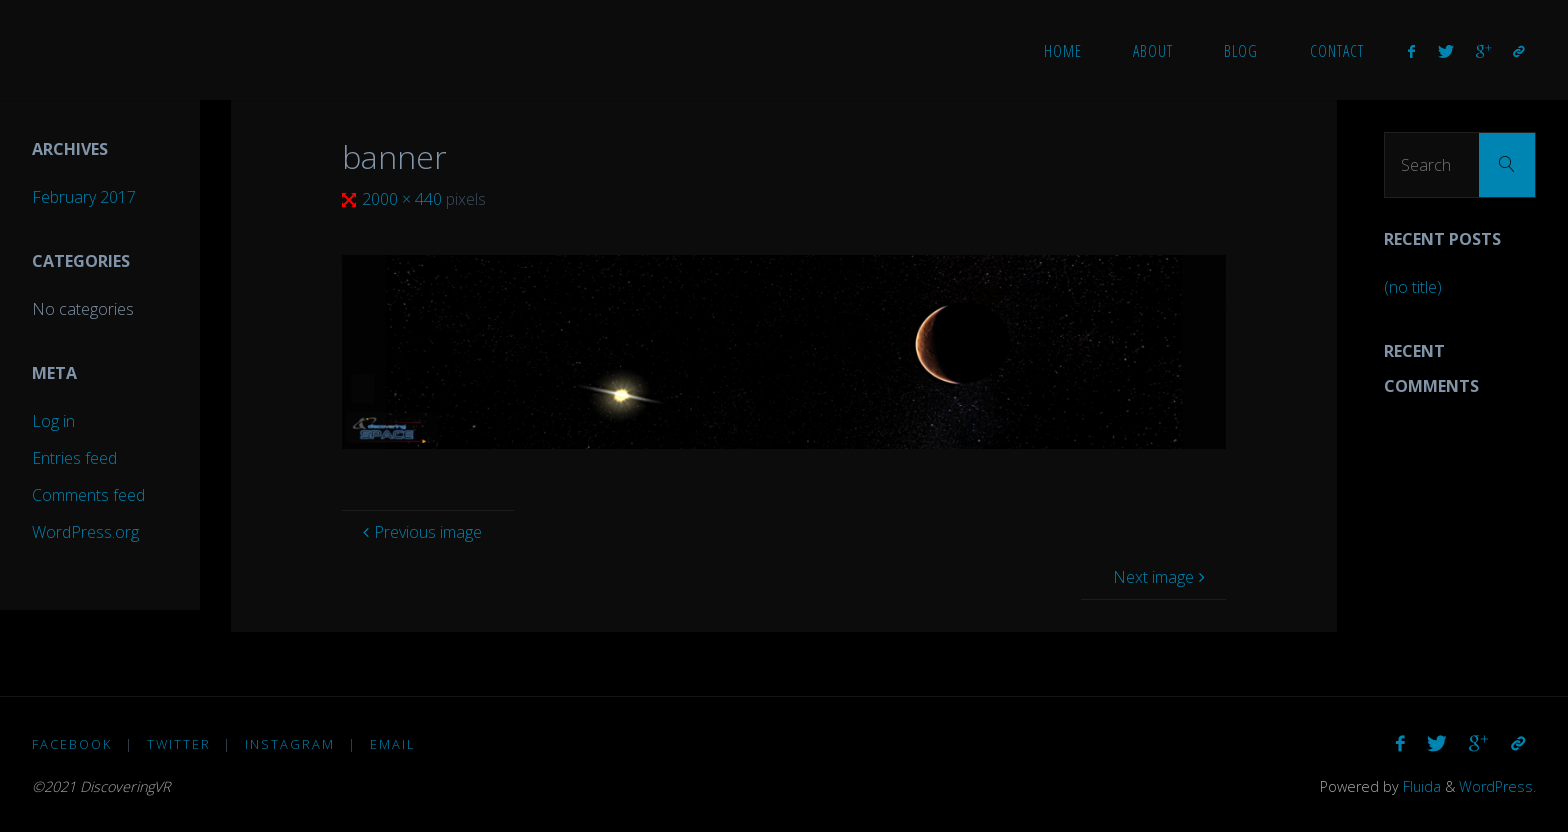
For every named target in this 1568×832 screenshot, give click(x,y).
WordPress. (1497, 786)
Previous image (420, 532)
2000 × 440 (404, 199)
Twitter (179, 744)
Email (393, 744)
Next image (1161, 577)
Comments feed (88, 495)
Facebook (72, 744)
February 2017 (84, 197)
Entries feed (74, 458)
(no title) (1413, 287)
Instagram (290, 744)
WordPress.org (85, 532)
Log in (53, 421)
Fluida (1420, 786)
